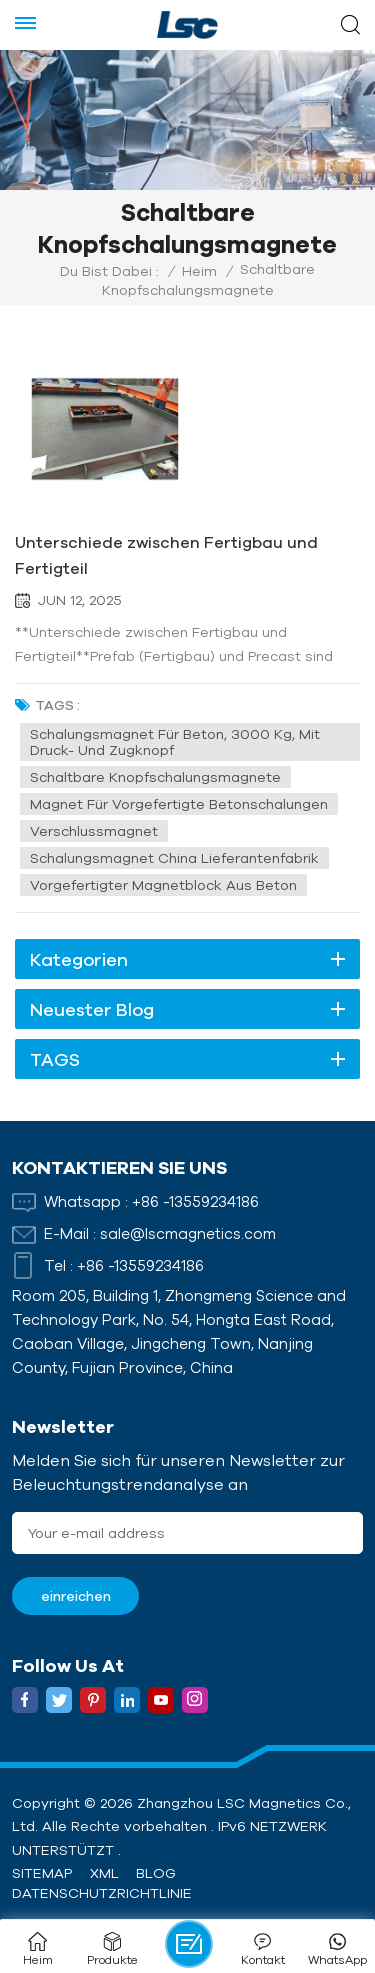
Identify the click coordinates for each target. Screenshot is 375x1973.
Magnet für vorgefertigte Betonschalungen (179, 804)
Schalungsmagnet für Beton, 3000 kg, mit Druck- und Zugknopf (175, 742)
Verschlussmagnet (94, 831)
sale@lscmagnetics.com (188, 1233)
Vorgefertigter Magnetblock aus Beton (163, 885)
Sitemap (42, 1873)
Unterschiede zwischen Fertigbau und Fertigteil (166, 555)
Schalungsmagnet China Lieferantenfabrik (174, 858)
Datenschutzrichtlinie (102, 1893)
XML (104, 1873)
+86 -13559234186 (195, 1201)
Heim (199, 271)
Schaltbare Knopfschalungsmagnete (155, 777)
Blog (156, 1873)
